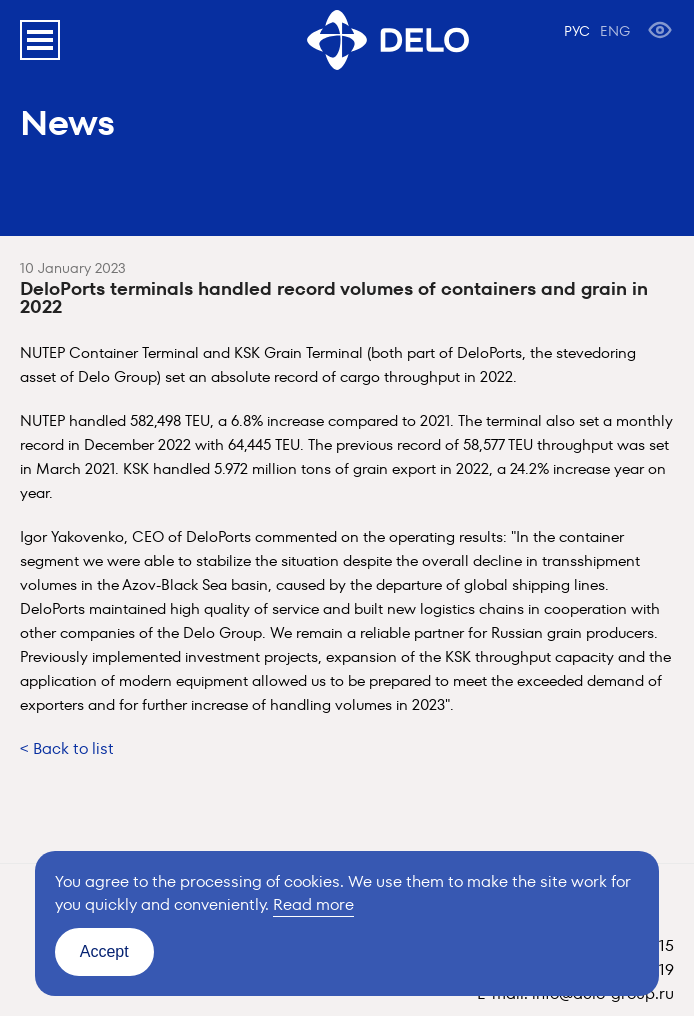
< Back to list (67, 748)
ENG (615, 31)
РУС (577, 31)
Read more (313, 904)
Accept (104, 951)
